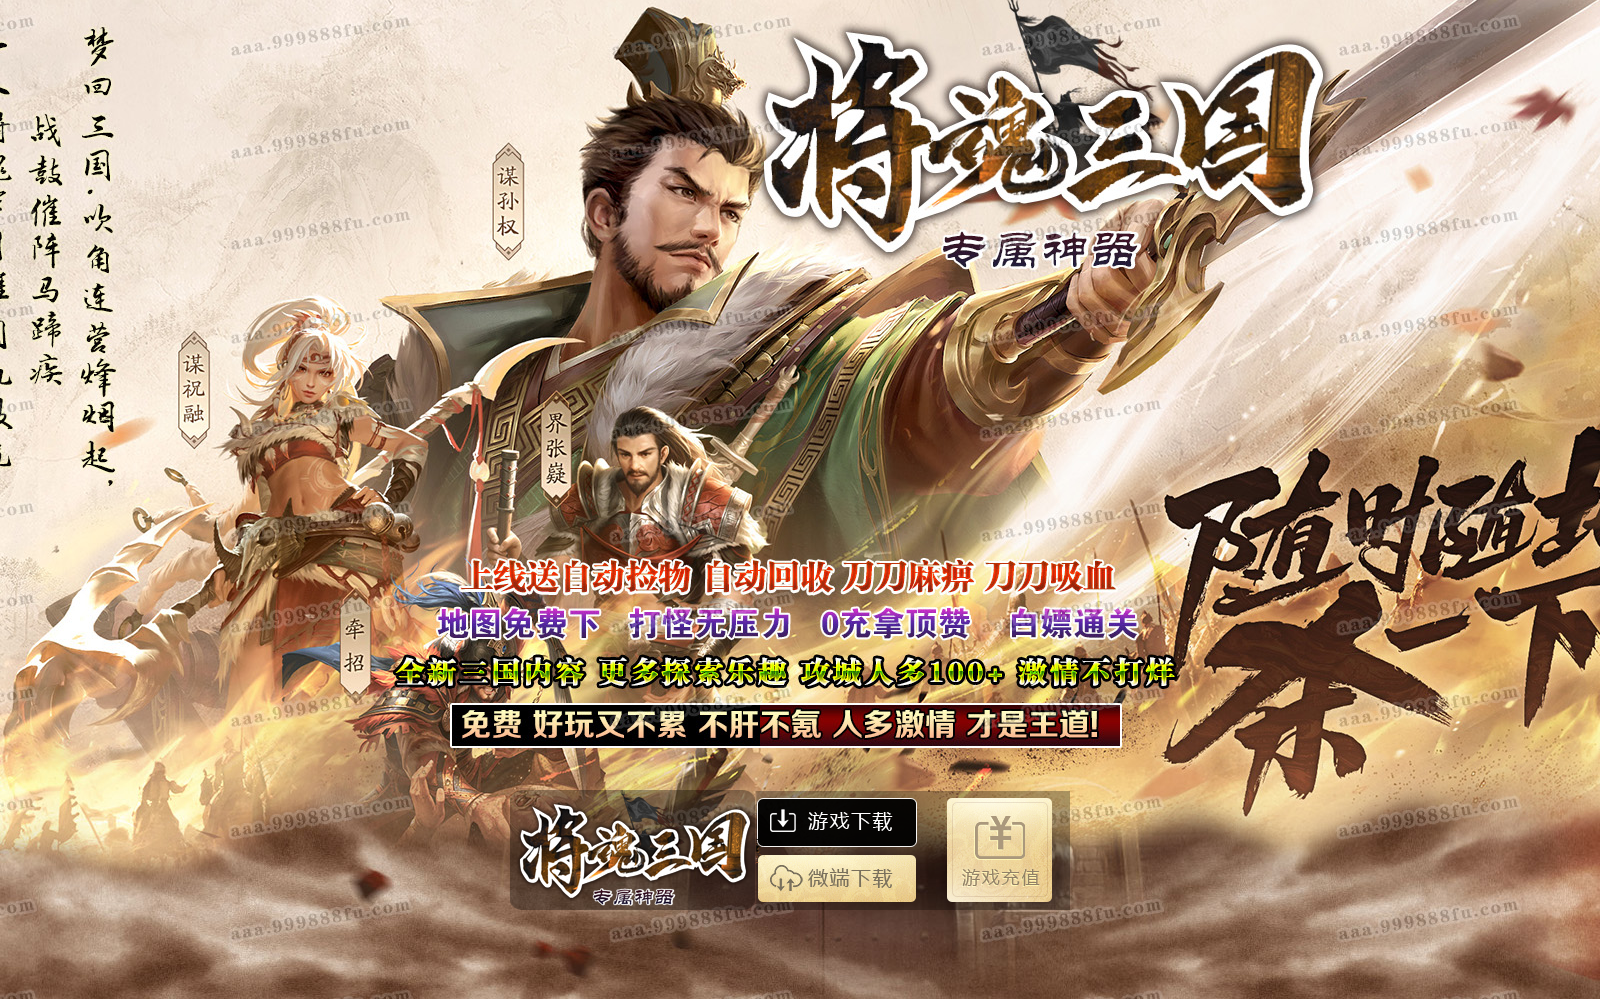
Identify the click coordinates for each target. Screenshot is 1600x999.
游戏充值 (997, 847)
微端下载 (833, 873)
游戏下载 (835, 819)
